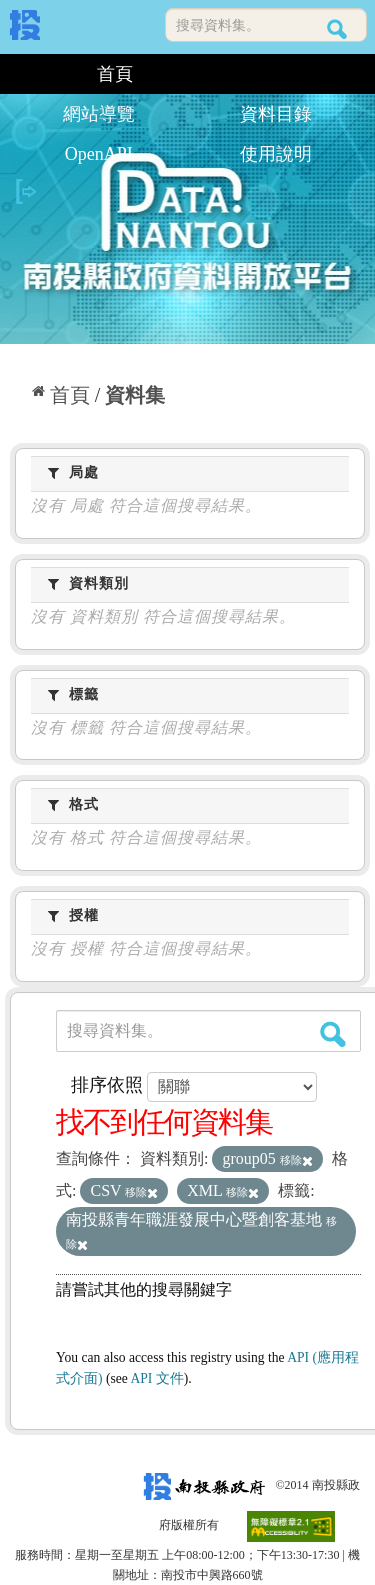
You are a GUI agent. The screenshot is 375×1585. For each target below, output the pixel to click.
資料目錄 (276, 114)
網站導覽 (99, 114)
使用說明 (276, 154)
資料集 (135, 395)
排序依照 (107, 1085)
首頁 (115, 74)
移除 (296, 1160)
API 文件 (156, 1378)
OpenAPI (99, 154)
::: (17, 74)
